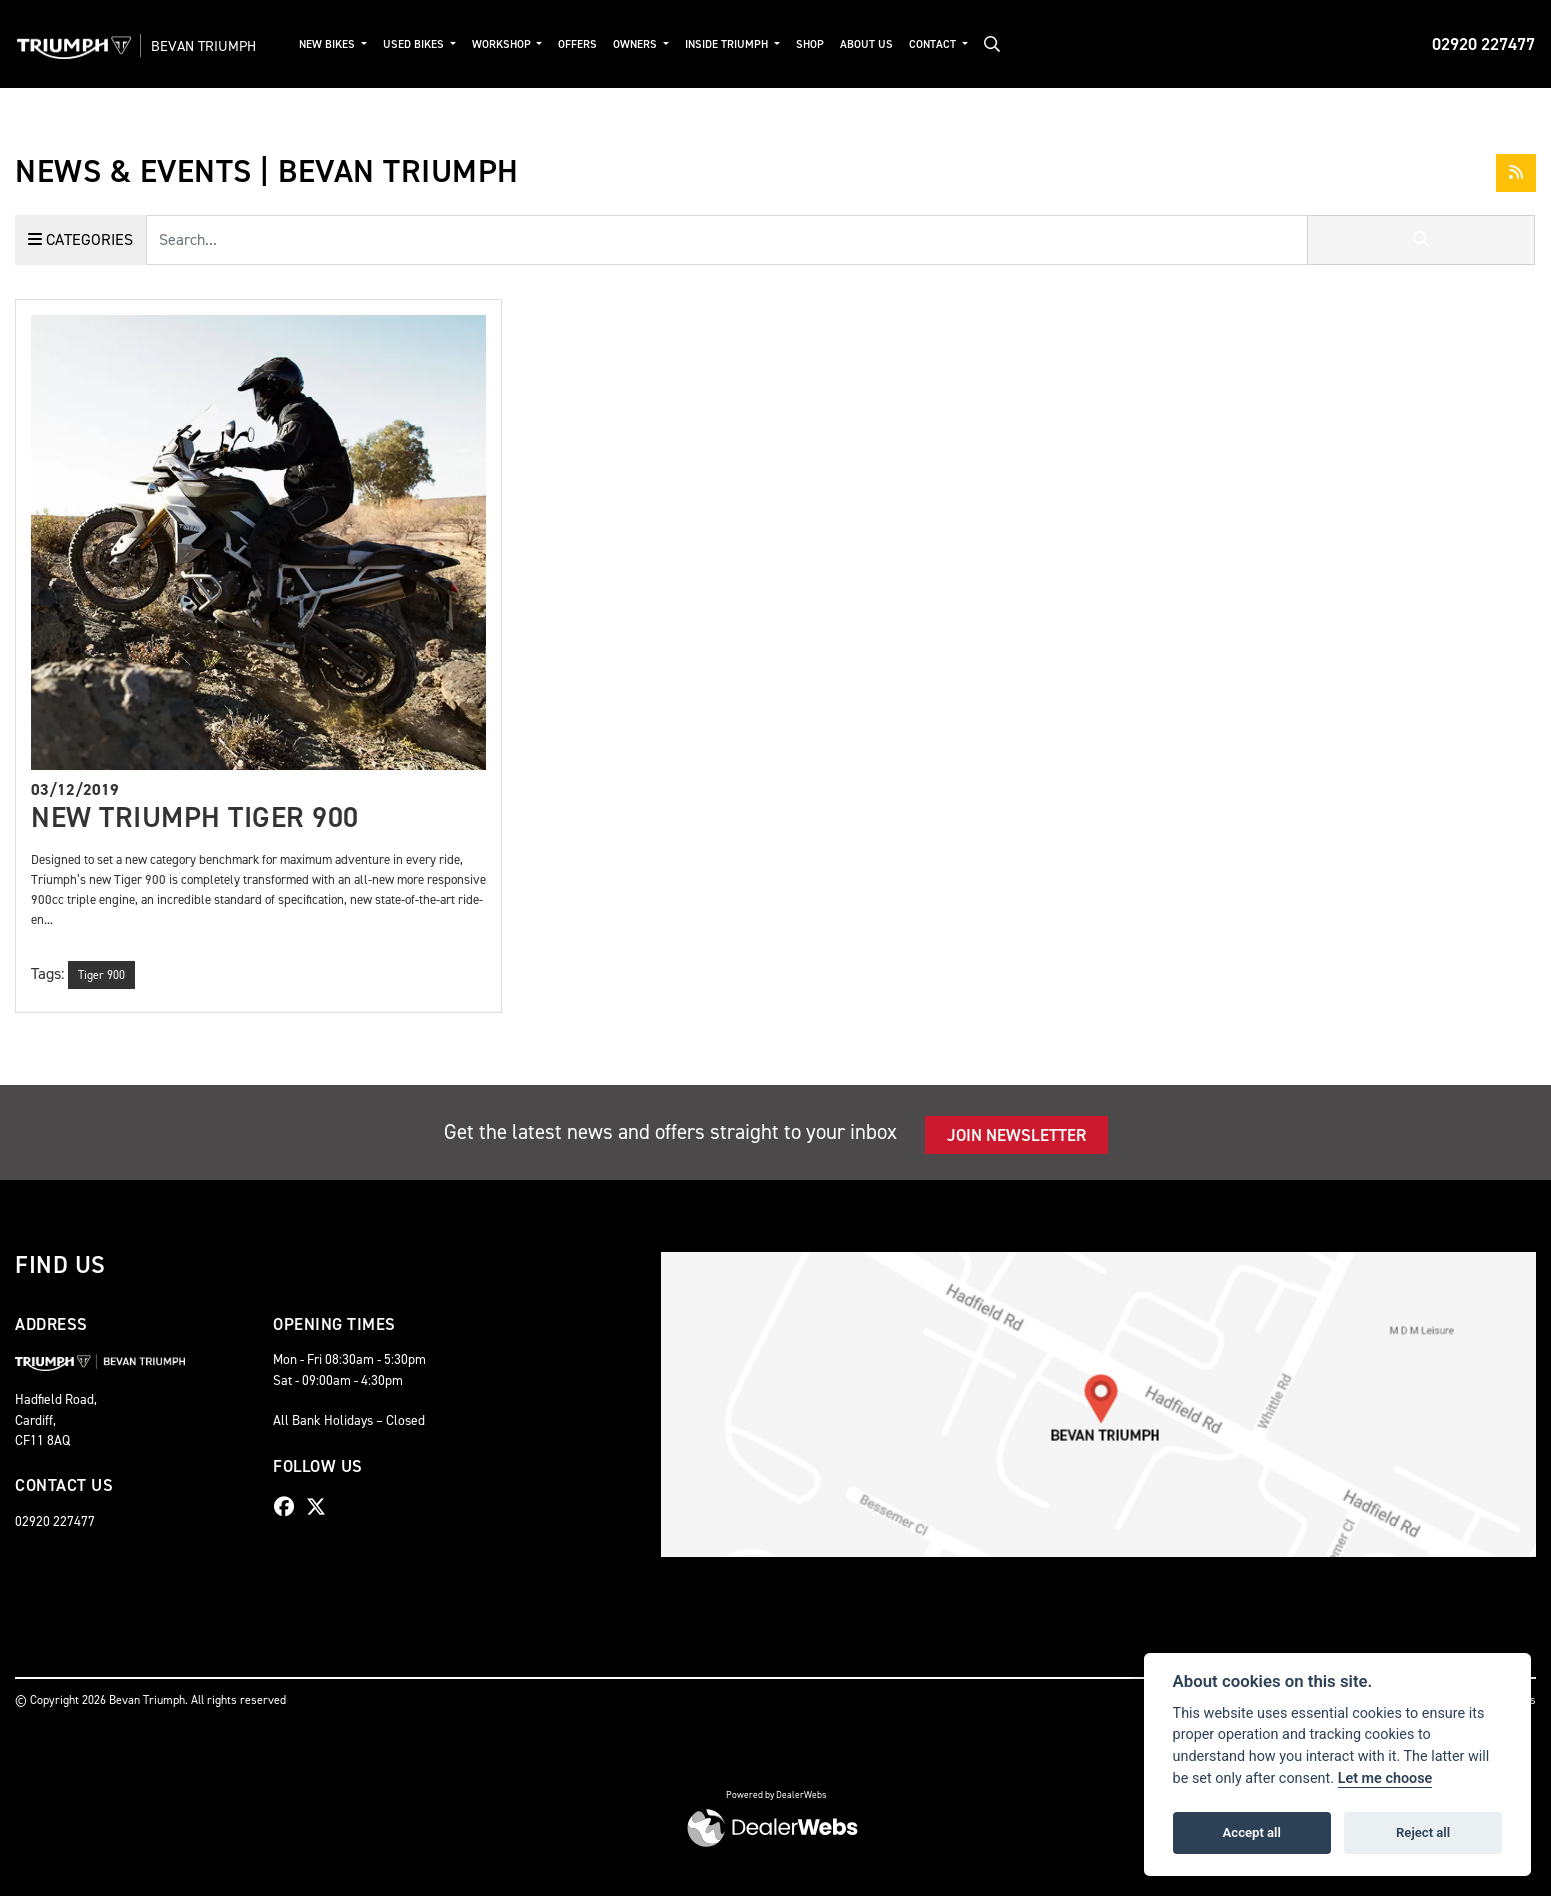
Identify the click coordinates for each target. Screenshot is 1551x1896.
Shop (823, 44)
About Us (879, 44)
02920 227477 (1483, 44)
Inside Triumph (742, 44)
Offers (591, 44)
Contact (947, 44)
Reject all (1423, 1832)
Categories (80, 239)
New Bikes (341, 44)
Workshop (516, 44)
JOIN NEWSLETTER (1016, 1135)
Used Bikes (428, 44)
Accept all (1252, 1832)
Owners (650, 44)
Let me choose (1385, 1778)
